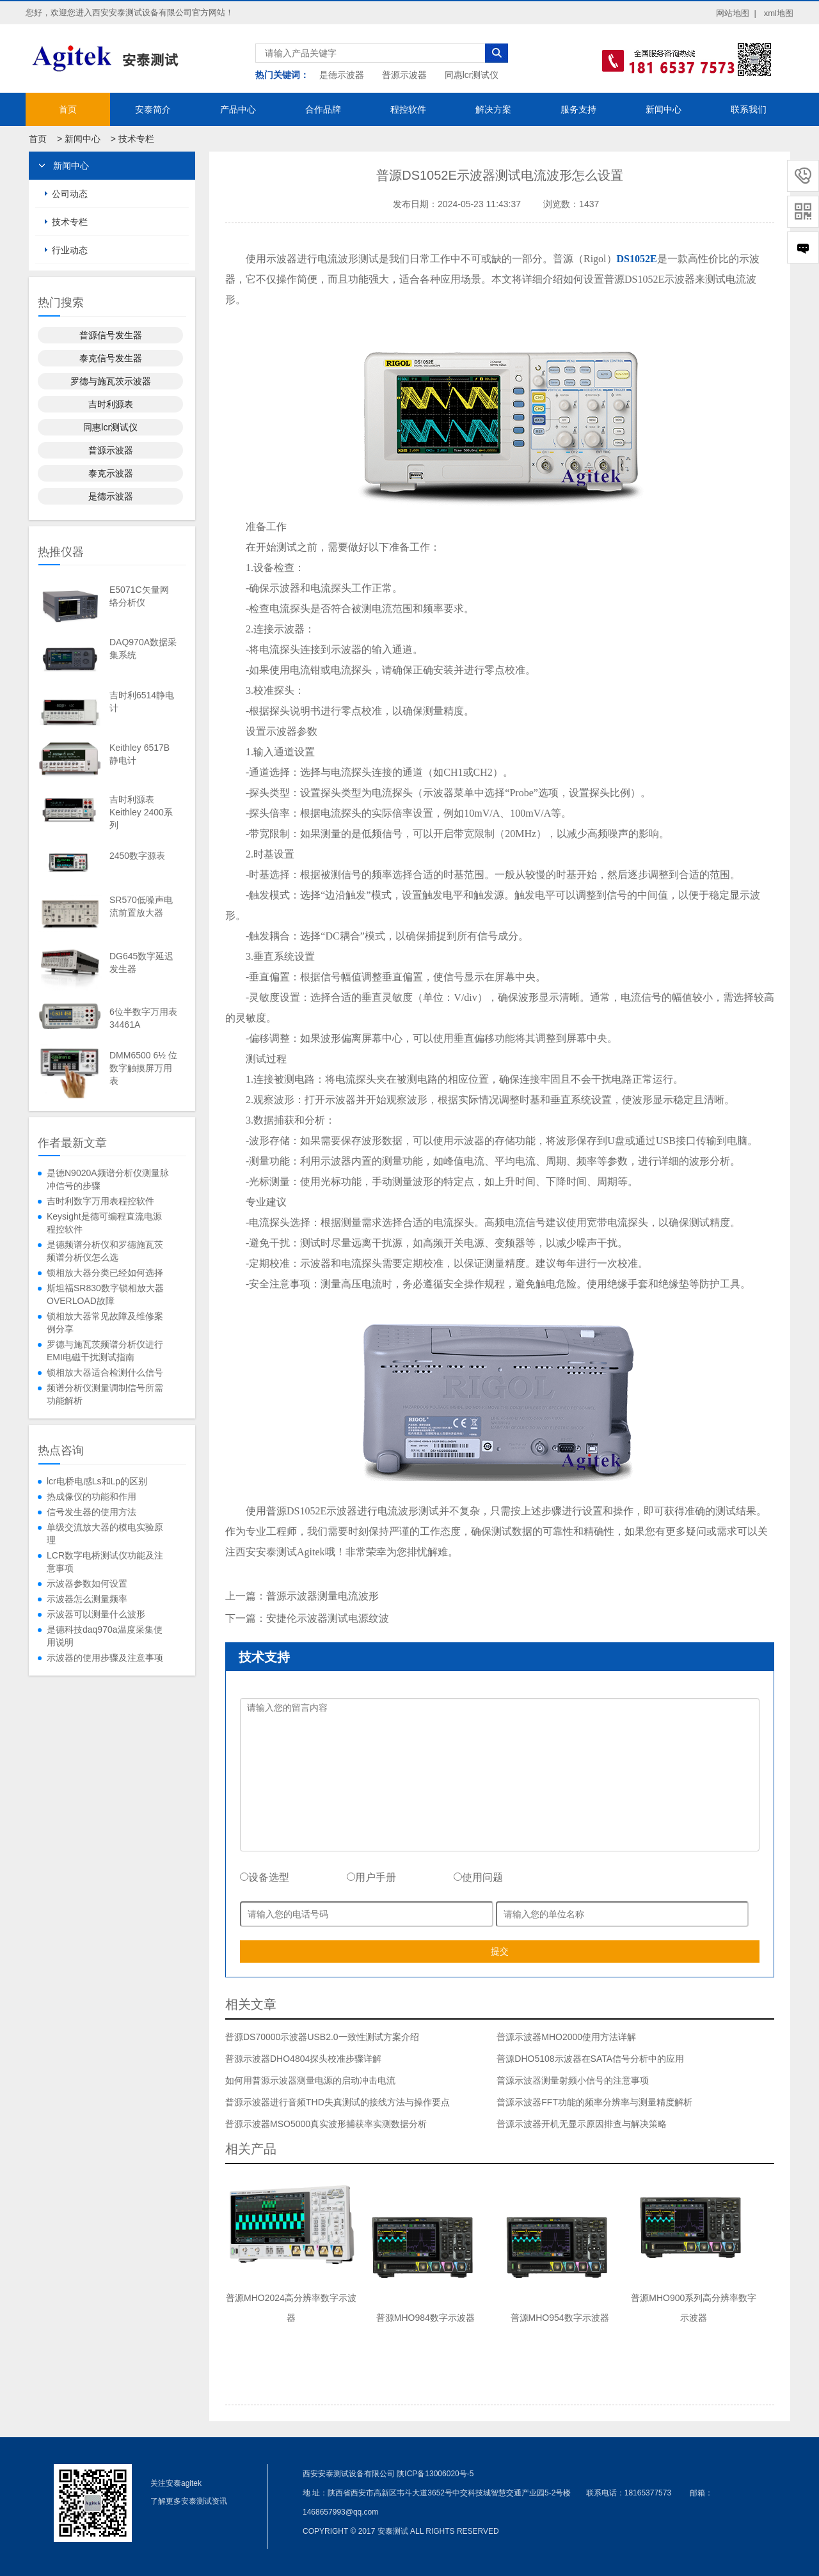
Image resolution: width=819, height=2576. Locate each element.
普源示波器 (404, 75)
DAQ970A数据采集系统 (143, 648)
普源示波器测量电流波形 (322, 1595)
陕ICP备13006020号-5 (435, 2473)
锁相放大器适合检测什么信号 (105, 1372)
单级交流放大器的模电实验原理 (105, 1533)
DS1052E (637, 258)
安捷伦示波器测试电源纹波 (327, 1618)
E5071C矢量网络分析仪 (139, 596)
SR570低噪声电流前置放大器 (141, 906)
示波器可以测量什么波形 (96, 1614)
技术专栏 (136, 139)
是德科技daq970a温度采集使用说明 (105, 1635)
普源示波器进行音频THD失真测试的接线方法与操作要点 (337, 2102)
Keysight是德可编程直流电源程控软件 (104, 1222)
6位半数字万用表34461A (143, 1018)
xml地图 (778, 13)
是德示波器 (341, 75)
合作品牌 (323, 109)
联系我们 (749, 109)
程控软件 (408, 109)
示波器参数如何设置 (87, 1583)
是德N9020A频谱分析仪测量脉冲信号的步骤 (108, 1179)
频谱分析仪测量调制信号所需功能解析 (105, 1394)
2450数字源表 (137, 856)
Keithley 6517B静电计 (139, 754)
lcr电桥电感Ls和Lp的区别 (97, 1481)
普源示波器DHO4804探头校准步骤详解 (303, 2059)
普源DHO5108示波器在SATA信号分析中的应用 (590, 2059)
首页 (68, 109)
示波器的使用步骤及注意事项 (105, 1658)
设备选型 (264, 1877)
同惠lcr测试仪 (472, 75)
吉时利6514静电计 (141, 701)
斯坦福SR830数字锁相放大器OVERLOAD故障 (105, 1294)
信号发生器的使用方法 (91, 1512)
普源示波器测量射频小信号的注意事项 (573, 2080)
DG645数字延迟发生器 (141, 962)
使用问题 (478, 1877)
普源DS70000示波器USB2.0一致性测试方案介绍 (322, 2037)
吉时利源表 (110, 404)
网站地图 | (736, 13)
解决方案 (493, 109)
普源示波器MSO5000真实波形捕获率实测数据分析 (326, 2124)
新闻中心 (663, 109)
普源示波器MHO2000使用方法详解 (566, 2037)
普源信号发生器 (110, 335)
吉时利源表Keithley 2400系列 (141, 812)
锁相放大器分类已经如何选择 (105, 1273)
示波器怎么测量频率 (87, 1599)
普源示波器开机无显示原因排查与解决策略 (582, 2124)
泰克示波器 (110, 473)
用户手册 (371, 1877)
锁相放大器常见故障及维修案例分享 (105, 1322)
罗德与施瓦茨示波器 (110, 381)
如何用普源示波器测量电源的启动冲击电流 (310, 2080)
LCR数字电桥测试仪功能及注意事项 (105, 1561)
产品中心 (238, 109)
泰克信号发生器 (110, 358)
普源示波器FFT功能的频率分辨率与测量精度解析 (594, 2102)
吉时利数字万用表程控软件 (100, 1201)
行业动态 (70, 250)
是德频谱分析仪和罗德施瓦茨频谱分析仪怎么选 (105, 1250)
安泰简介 (153, 109)
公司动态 (70, 194)
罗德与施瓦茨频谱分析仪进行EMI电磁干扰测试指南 (105, 1350)
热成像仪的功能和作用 (91, 1496)
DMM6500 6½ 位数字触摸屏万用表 (143, 1068)
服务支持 (578, 109)
